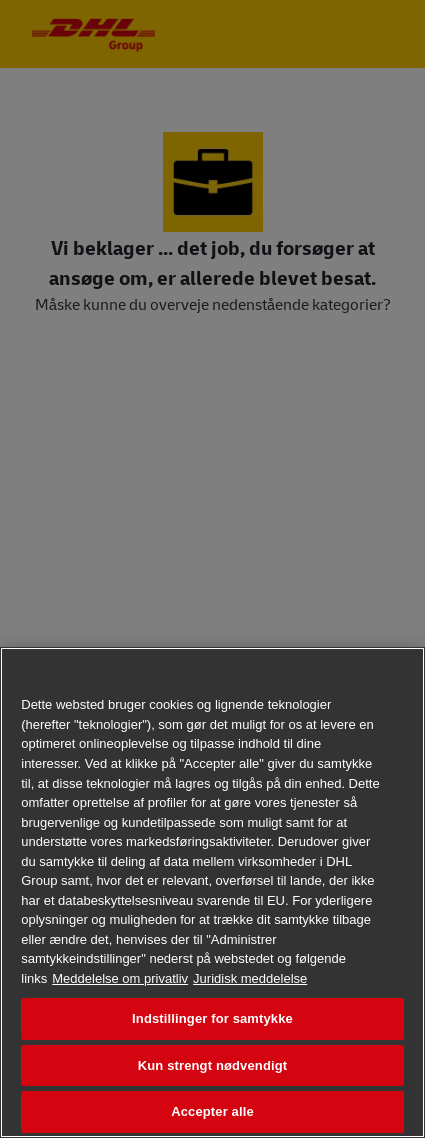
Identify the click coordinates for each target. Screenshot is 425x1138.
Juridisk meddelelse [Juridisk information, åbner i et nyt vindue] (250, 978)
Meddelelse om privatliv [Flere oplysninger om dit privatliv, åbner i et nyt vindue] (120, 978)
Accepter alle (212, 1111)
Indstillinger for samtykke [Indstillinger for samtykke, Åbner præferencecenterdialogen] (212, 1018)
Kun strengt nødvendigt (212, 1065)
